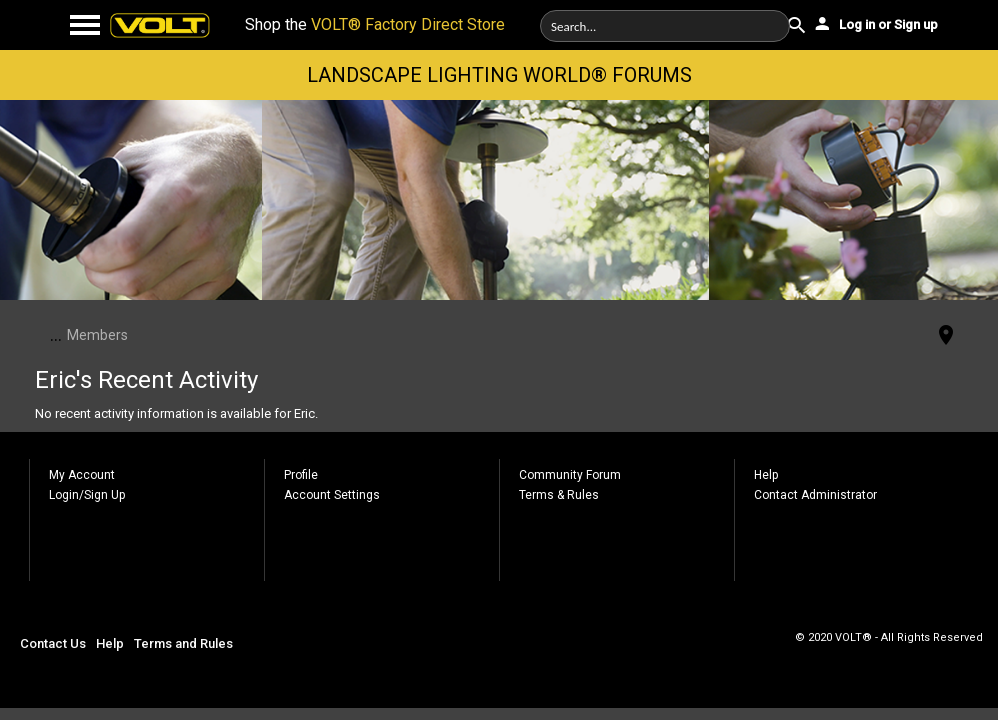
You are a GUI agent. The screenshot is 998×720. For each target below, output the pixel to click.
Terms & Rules (559, 495)
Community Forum (570, 475)
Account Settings (332, 495)
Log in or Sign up (875, 23)
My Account (82, 475)
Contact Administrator (815, 495)
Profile (301, 475)
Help (766, 475)
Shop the (375, 24)
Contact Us (53, 643)
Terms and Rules (183, 643)
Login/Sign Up (87, 495)
